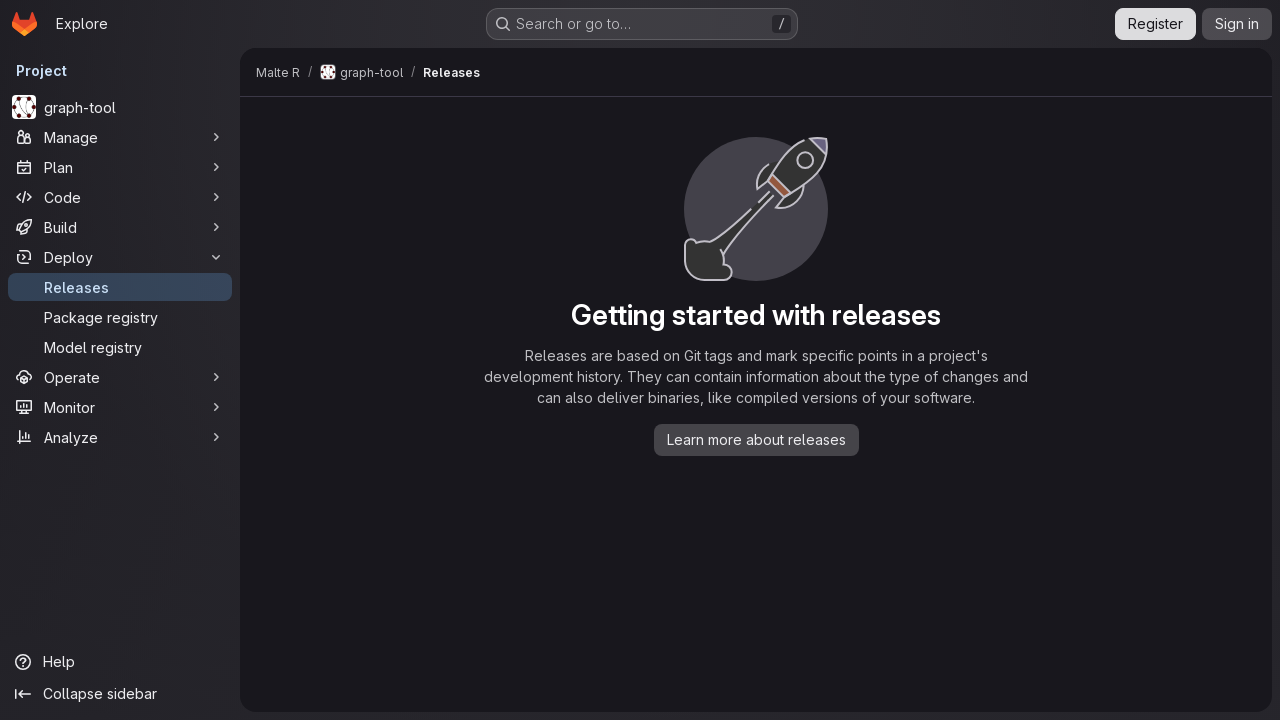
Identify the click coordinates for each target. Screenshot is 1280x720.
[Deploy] (120, 257)
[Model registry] (120, 347)
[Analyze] (120, 437)
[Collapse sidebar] (120, 694)
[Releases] (120, 287)
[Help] (120, 662)
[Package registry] (120, 317)
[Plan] (120, 167)
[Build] (120, 227)
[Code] (120, 197)
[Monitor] (120, 407)
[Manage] (120, 137)
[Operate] (120, 377)
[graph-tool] (120, 107)
